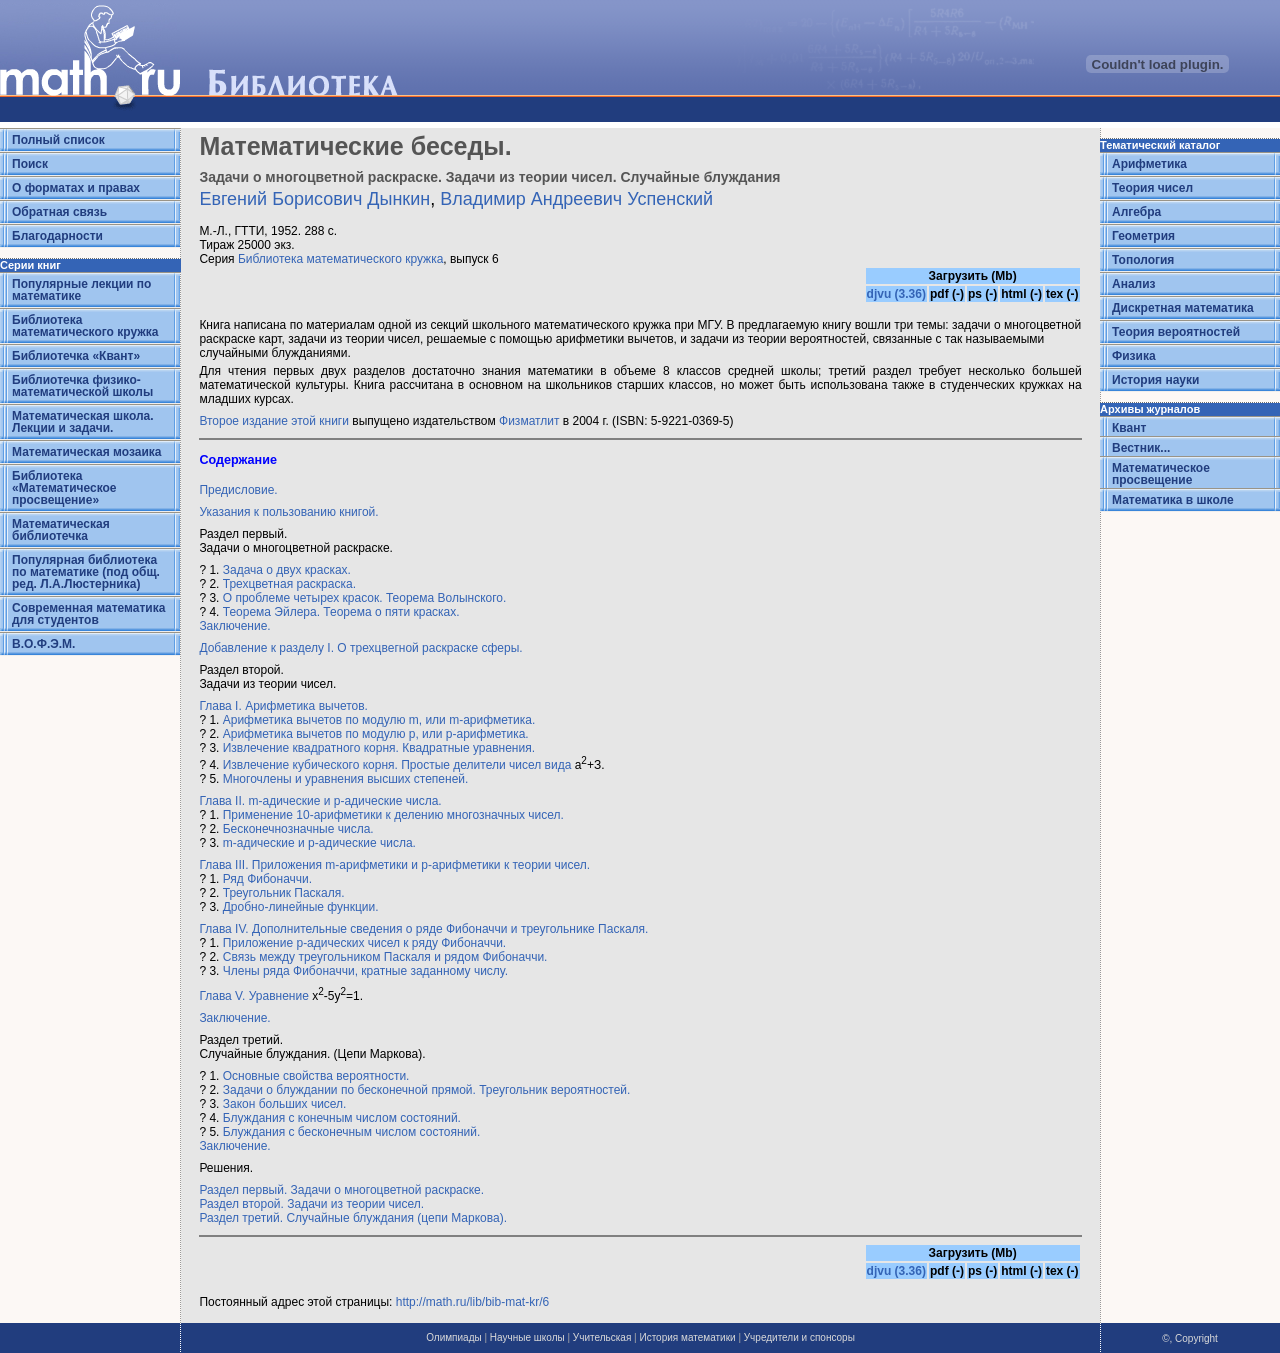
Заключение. (234, 626)
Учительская (602, 1337)
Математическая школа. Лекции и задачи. (83, 422)
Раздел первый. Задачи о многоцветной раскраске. (341, 1190)
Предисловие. (238, 490)
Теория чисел (1152, 188)
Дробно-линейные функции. (301, 907)
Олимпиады (454, 1337)
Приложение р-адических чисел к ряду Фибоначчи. (364, 943)
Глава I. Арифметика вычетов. (283, 706)
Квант (1129, 428)
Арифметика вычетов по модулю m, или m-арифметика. (379, 720)
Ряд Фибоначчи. (267, 879)
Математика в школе (1173, 500)
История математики (687, 1337)
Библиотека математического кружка (85, 326)
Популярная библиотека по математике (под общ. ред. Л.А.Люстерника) (86, 572)
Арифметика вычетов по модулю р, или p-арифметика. (376, 734)
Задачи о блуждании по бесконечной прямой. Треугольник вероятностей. (427, 1090)
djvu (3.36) (896, 294)
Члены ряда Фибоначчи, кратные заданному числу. (365, 971)
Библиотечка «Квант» (76, 356)
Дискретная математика (1183, 308)
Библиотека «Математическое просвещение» (64, 488)
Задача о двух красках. (287, 570)
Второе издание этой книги (274, 421)
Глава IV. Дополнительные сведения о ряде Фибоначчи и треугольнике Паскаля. (423, 929)
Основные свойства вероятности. (316, 1076)
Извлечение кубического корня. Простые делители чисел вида (397, 765)
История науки (1155, 380)
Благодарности (57, 236)
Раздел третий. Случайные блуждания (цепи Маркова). (353, 1218)
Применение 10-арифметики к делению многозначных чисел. (393, 815)
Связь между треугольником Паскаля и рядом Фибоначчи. (385, 957)
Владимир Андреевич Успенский (576, 199)
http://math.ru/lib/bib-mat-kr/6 (472, 1302)
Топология (1143, 260)
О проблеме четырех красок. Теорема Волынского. (365, 598)
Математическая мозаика (86, 452)
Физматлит (529, 421)
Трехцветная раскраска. (289, 584)
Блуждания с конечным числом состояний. (342, 1118)
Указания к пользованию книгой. (288, 512)
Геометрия (1143, 236)
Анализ (1134, 284)
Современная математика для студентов (88, 614)
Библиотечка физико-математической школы (82, 386)
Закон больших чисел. (285, 1104)
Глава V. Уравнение (253, 996)
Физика (1134, 356)
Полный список (58, 140)
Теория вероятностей (1176, 332)
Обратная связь (59, 212)
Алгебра (1136, 212)
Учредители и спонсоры (799, 1337)
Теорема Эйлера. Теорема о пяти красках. (341, 612)
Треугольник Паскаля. (284, 893)
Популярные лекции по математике (81, 290)
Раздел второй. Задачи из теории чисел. (311, 1204)
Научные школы (527, 1337)
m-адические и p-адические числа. (319, 843)
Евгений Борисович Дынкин (314, 199)
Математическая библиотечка (61, 530)
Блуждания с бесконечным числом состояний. (352, 1132)
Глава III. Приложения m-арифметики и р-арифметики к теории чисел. (394, 865)
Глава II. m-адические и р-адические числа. (320, 801)
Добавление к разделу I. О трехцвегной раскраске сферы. (360, 648)
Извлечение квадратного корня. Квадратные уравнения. (379, 748)
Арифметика (1149, 164)
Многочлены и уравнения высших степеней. (346, 779)
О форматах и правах (76, 188)
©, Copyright (1190, 1338)
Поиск (30, 164)
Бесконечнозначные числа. (298, 829)
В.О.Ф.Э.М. (43, 644)
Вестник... (1141, 448)
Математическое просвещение (1161, 474)
